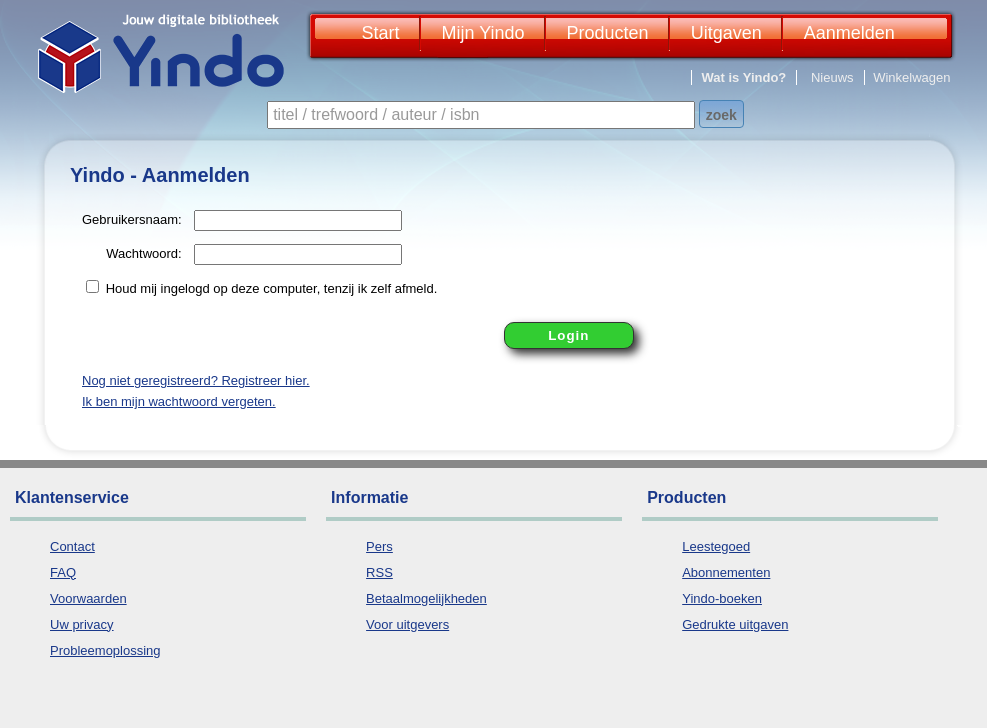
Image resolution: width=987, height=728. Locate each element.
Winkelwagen (911, 77)
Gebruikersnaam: (132, 219)
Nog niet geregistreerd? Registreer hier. (196, 380)
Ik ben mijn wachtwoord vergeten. (179, 401)
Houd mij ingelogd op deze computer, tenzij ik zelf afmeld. (272, 288)
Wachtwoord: (143, 253)
